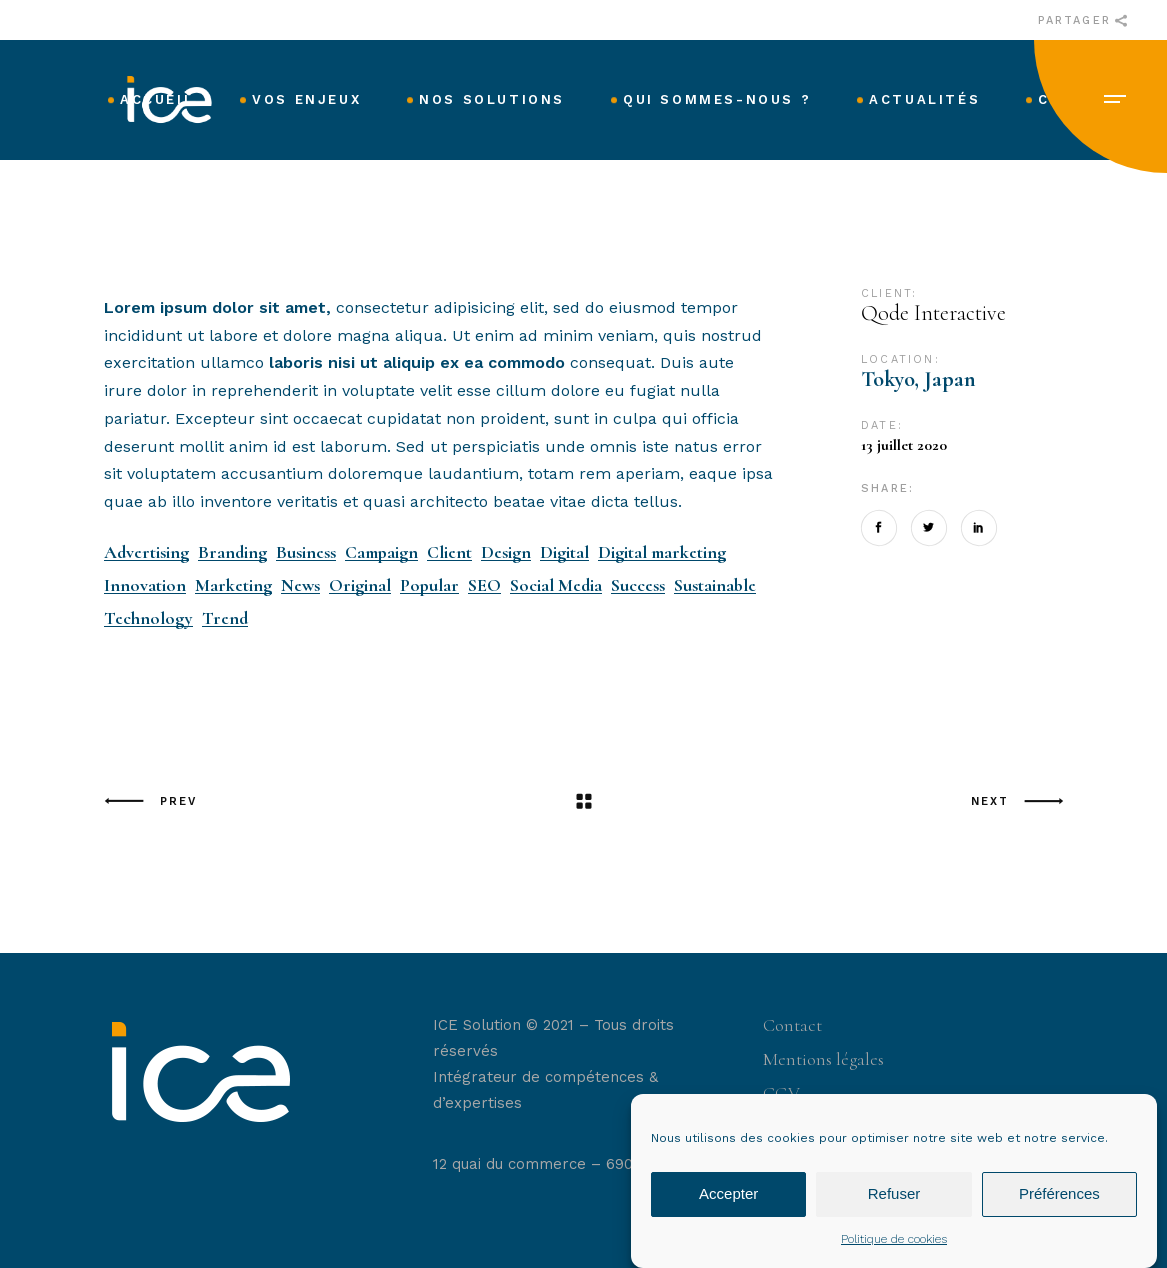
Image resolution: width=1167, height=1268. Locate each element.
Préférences (1059, 1209)
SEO (484, 585)
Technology (148, 618)
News (300, 585)
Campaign (381, 552)
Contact (792, 1025)
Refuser (894, 1209)
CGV (781, 1093)
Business (306, 552)
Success (638, 585)
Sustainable (715, 585)
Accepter (728, 1209)
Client (449, 552)
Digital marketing (662, 552)
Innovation (145, 585)
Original (360, 585)
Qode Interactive (933, 313)
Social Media (556, 585)
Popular (429, 585)
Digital (564, 552)
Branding (232, 552)
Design (506, 552)
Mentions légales (823, 1059)
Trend (225, 618)
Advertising (146, 552)
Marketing (233, 585)
